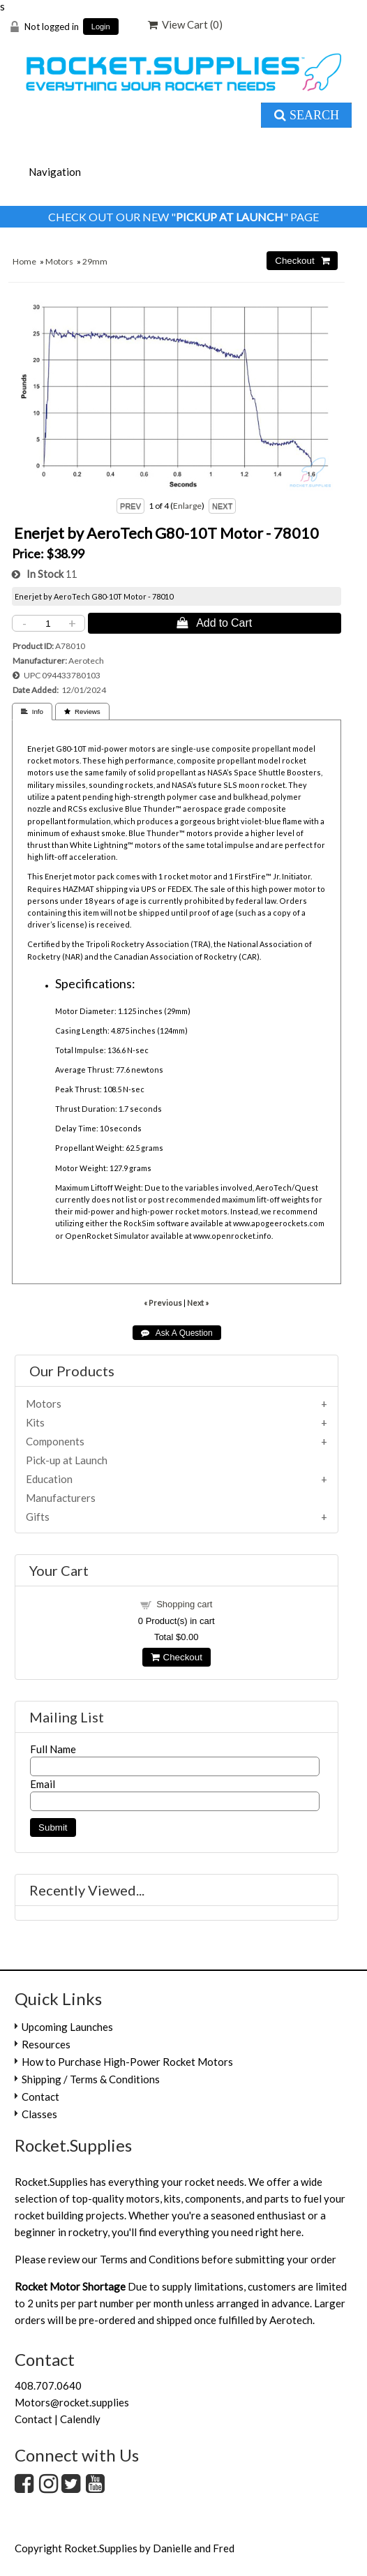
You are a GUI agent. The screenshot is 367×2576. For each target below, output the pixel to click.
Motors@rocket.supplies (72, 2402)
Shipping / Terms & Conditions (91, 2079)
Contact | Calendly (57, 2419)
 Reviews (82, 711)
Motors (59, 261)
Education (49, 1479)
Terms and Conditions (150, 2259)
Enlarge (187, 505)
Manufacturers (61, 1497)
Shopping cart (184, 1604)
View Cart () (185, 24)
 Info (32, 711)
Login (100, 27)
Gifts (38, 1516)
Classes (39, 2114)
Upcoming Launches (67, 2026)
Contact (40, 2096)
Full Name (53, 1749)
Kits (35, 1422)
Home (24, 261)
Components (55, 1441)
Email (42, 1784)
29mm (94, 261)
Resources (46, 2044)
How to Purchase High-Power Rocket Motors (127, 2061)
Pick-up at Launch (66, 1460)
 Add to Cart (214, 622)
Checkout (176, 1657)
